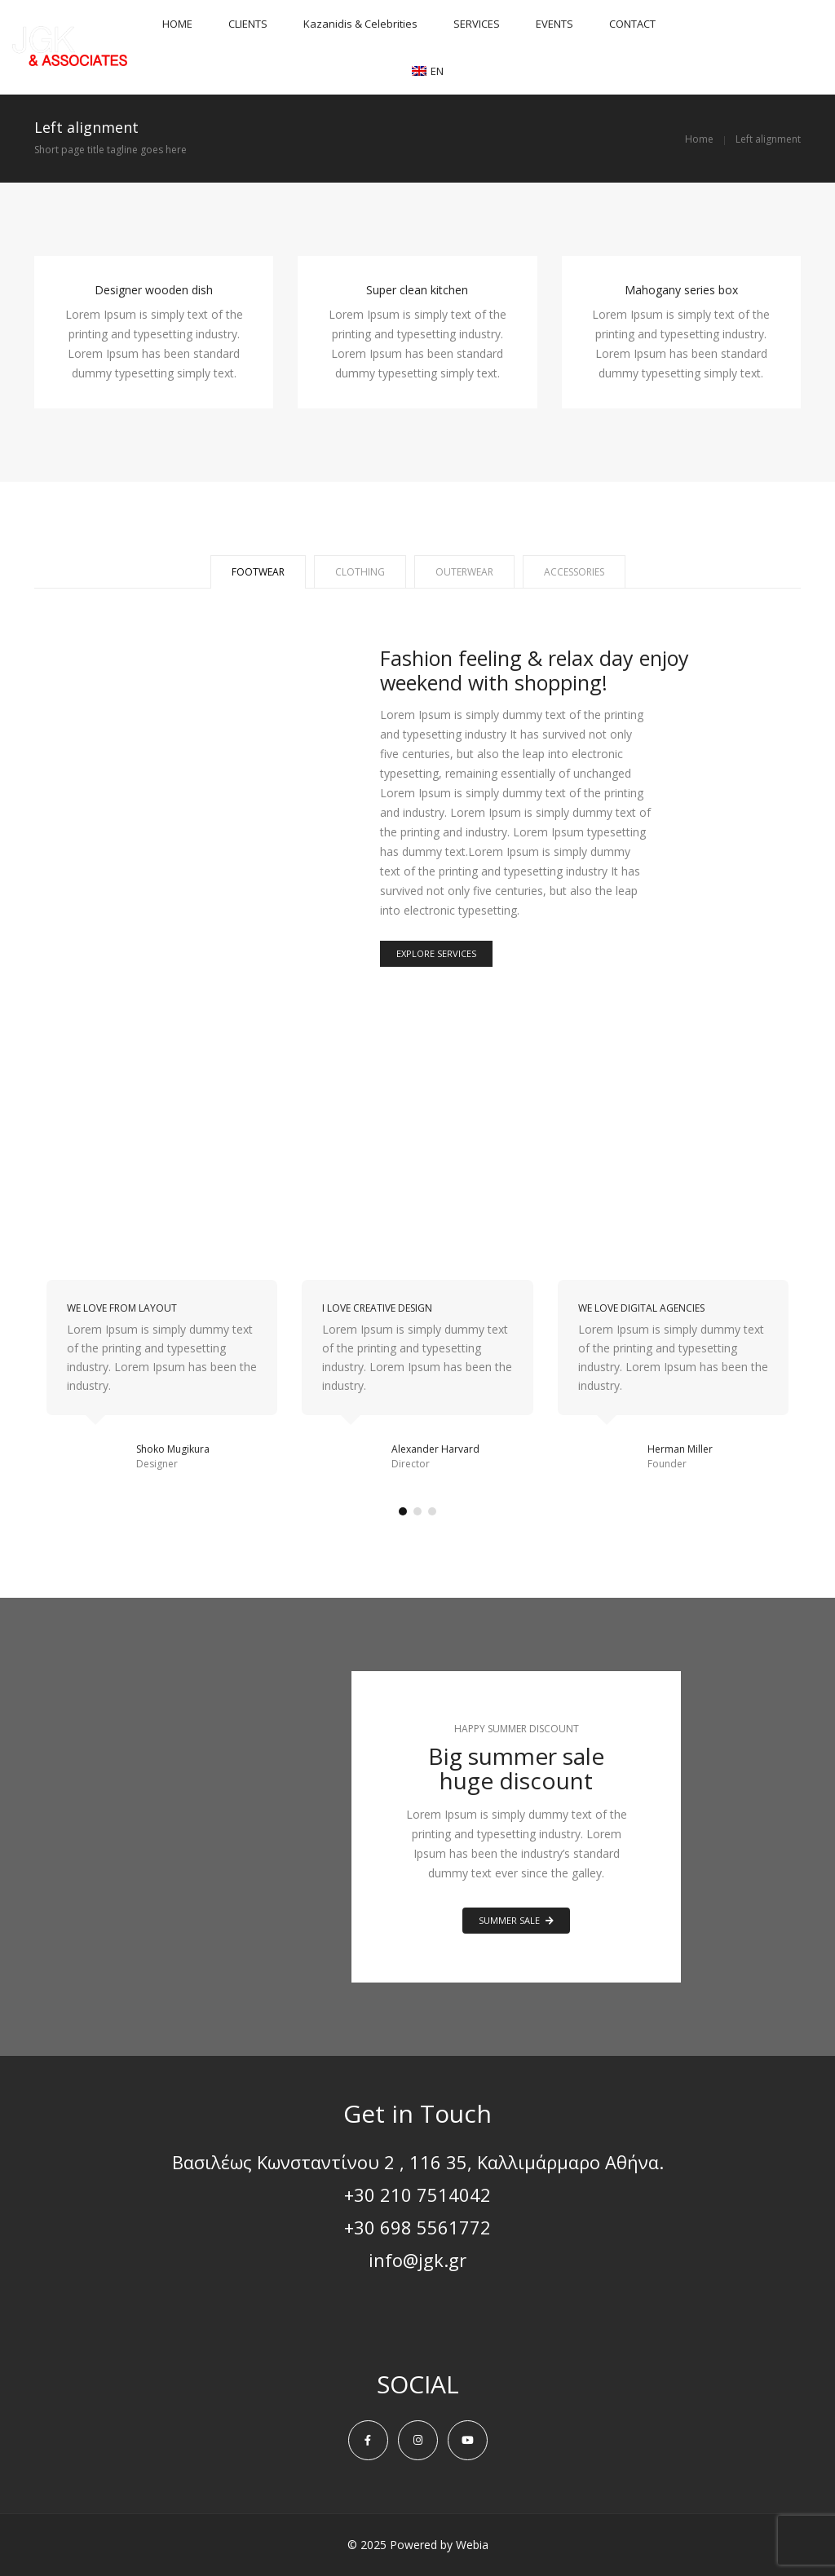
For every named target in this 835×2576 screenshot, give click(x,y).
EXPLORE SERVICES (436, 953)
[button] (403, 1511)
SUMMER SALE (516, 1920)
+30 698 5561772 (417, 2227)
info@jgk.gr (417, 2259)
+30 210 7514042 (417, 2194)
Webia (472, 2544)
